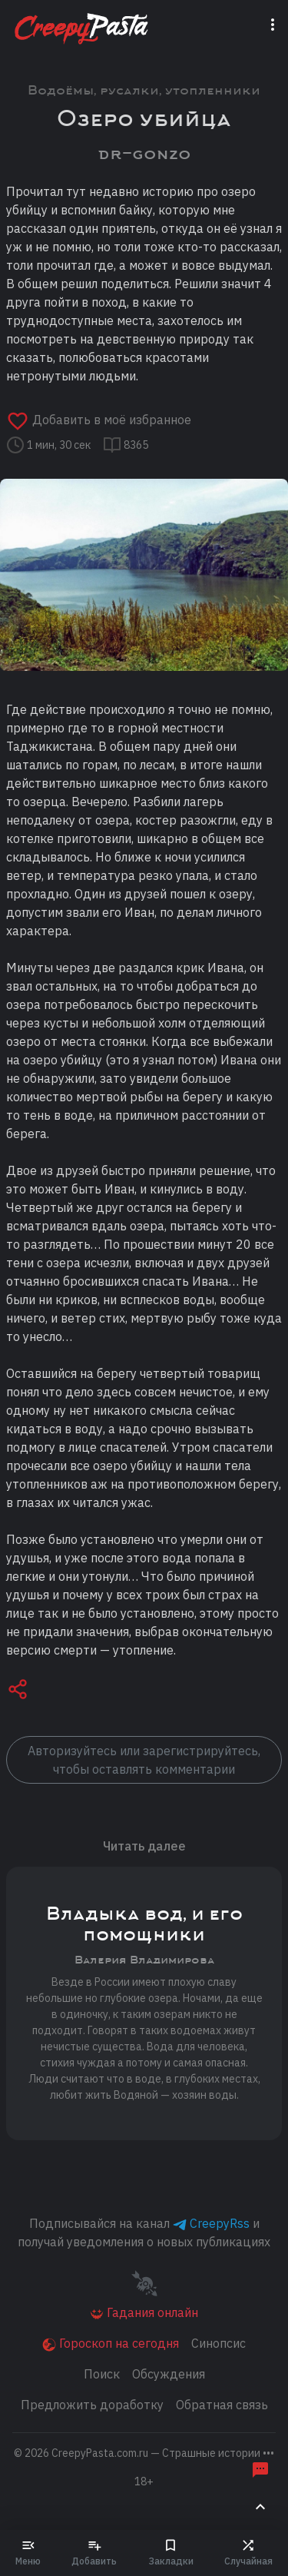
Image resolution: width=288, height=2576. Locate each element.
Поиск (102, 2374)
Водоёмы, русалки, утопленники (144, 90)
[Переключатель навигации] (275, 23)
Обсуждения (168, 2374)
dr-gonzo (144, 153)
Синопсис (218, 2343)
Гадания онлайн (144, 2313)
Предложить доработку (92, 2404)
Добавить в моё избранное (98, 419)
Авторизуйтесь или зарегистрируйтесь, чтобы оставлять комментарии (144, 1760)
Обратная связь (222, 2404)
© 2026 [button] (144, 2453)
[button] (17, 1691)
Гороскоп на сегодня (110, 2343)
